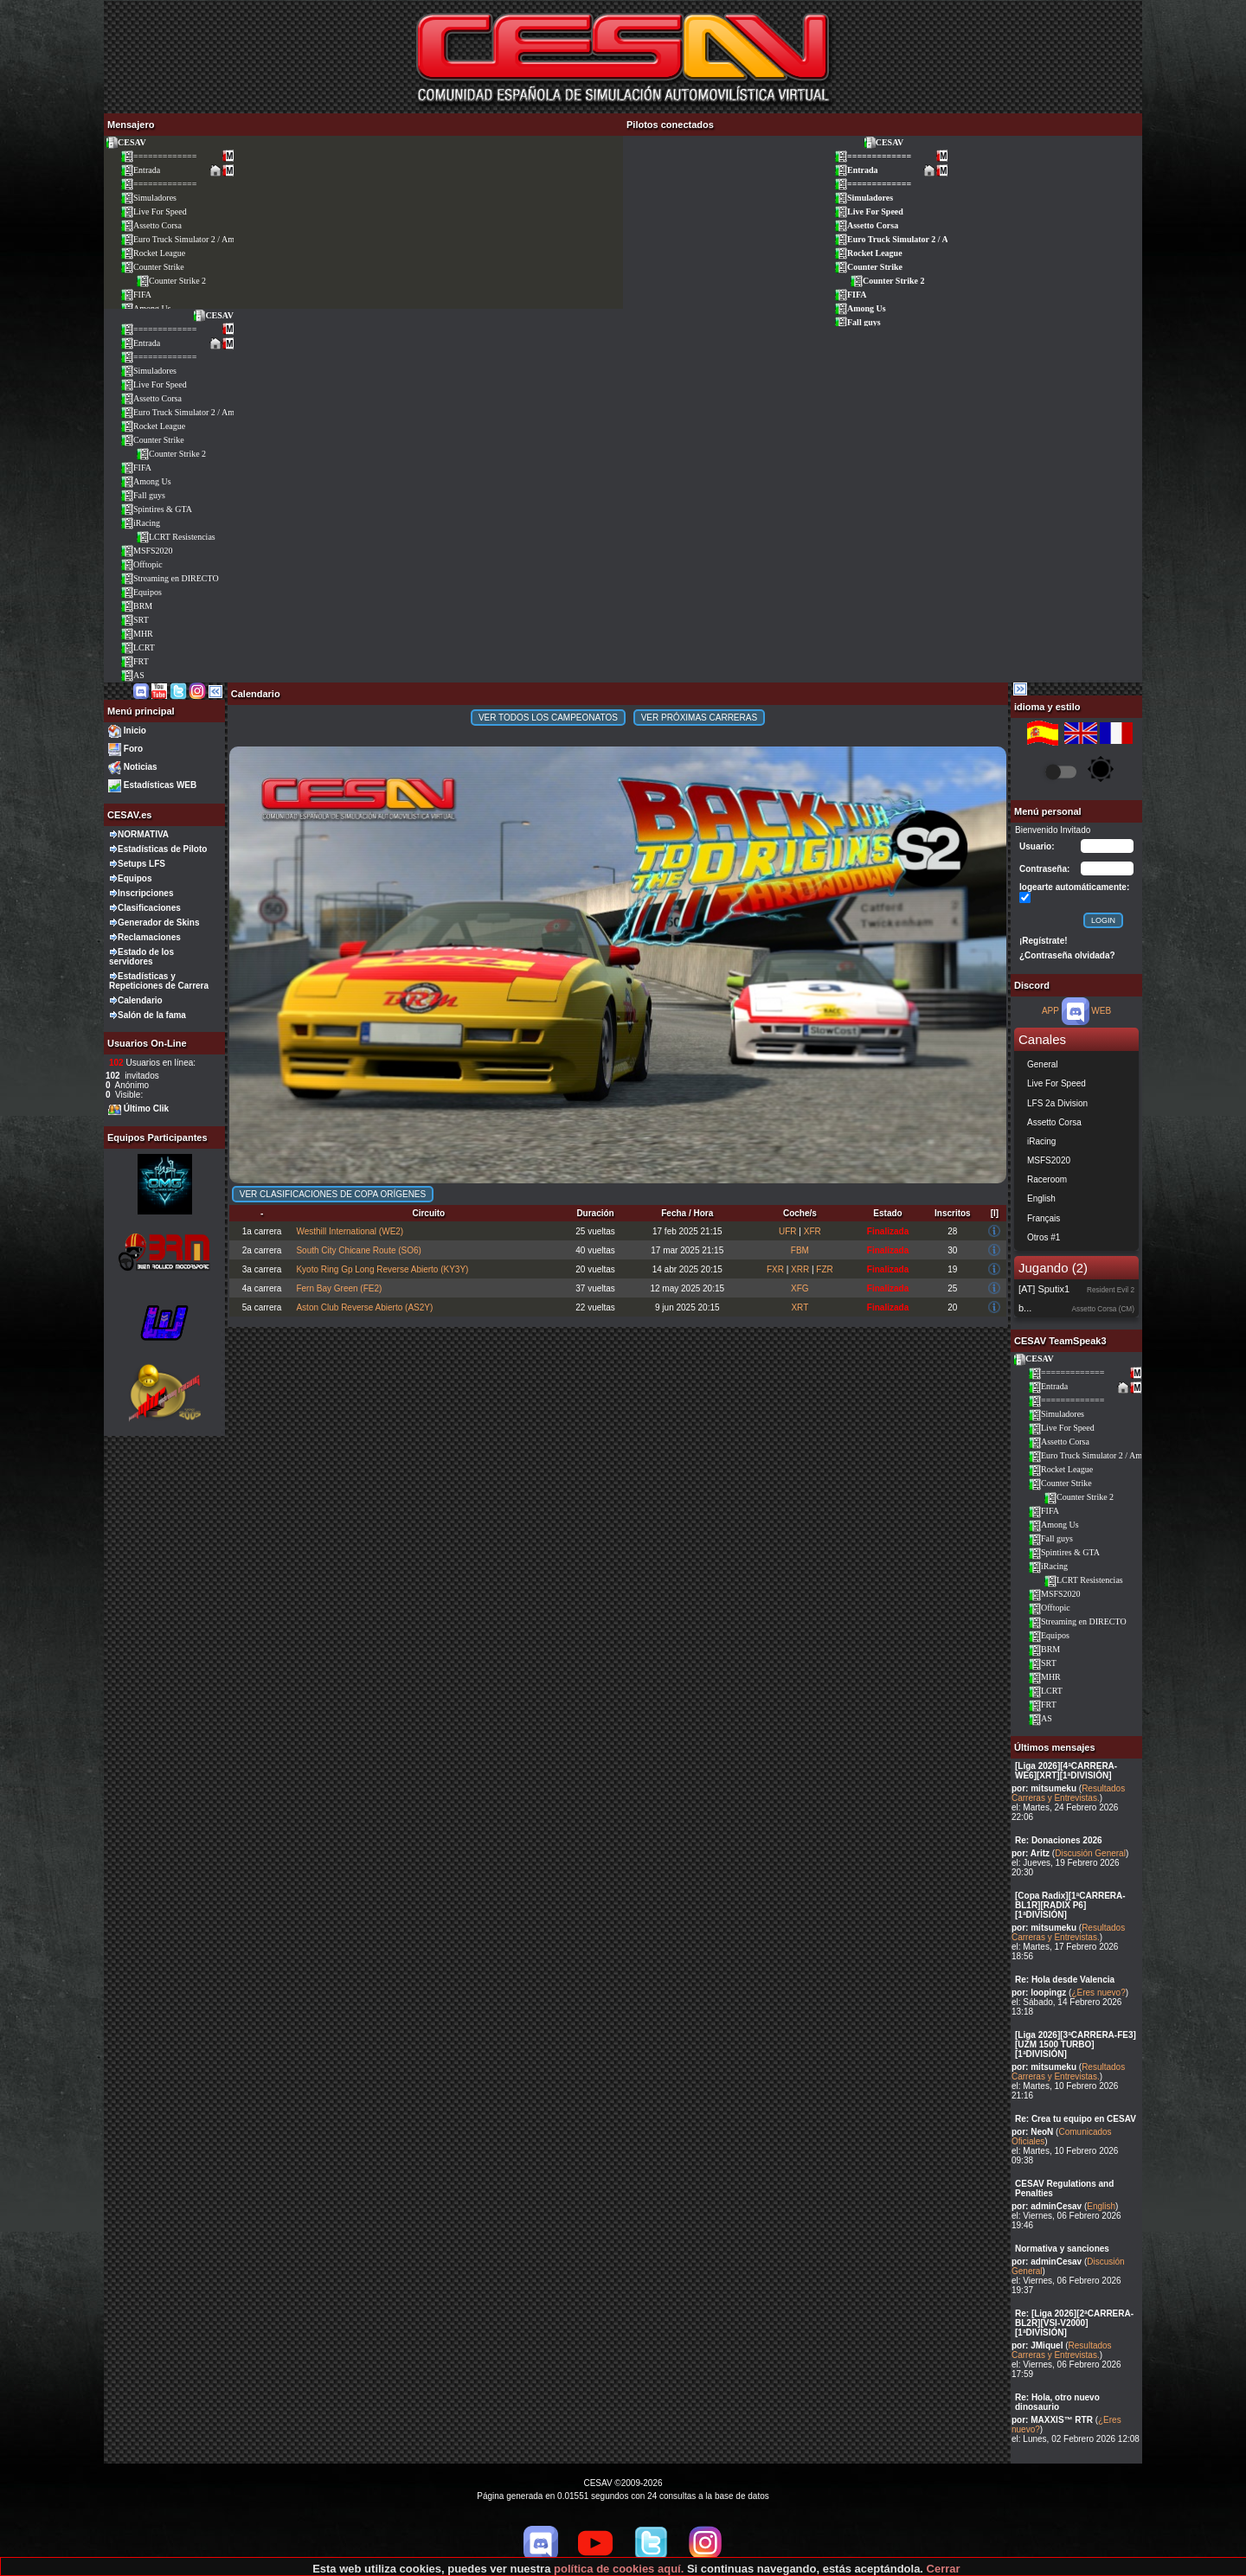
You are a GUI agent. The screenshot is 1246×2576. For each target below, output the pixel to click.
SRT (134, 620)
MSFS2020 (146, 550)
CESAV (125, 142)
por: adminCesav (1047, 2206)
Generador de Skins (158, 922)
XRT (799, 1307)
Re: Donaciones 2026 (1058, 1840)
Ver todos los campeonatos (548, 717)
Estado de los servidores (141, 956)
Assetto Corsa (151, 225)
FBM (800, 1250)
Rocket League (152, 253)
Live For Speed (153, 211)
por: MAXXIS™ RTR (1052, 2420)
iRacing (140, 523)
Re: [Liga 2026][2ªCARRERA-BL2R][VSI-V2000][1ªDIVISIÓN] (1074, 2323)
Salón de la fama (152, 1015)
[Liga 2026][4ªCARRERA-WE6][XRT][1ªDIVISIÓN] (1066, 1770)
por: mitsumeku (1044, 1788)
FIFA (135, 294)
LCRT (137, 647)
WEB (1101, 1011)
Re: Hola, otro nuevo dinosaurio (1057, 2402)
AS (132, 675)
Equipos (141, 592)
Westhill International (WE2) (349, 1231)
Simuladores (148, 197)
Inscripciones (145, 893)
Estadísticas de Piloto (162, 849)
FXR (775, 1269)
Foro (133, 748)
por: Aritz (1031, 1853)
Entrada (140, 170)
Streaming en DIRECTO (169, 578)
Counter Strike (152, 267)
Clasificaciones (149, 908)
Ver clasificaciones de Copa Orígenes (333, 1194)
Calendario (140, 1000)
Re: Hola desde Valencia (1064, 1979)
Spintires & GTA (156, 509)
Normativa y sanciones (1062, 2248)
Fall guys (857, 322)
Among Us (860, 308)
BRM (136, 606)
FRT (134, 661)
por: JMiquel (1037, 2345)
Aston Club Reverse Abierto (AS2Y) (364, 1307)
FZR (824, 1269)
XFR (812, 1231)
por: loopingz (1039, 1992)
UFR (788, 1231)
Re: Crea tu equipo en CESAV (1075, 2119)
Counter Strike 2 (171, 280)
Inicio (135, 730)
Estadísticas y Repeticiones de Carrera (159, 980)
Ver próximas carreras (699, 717)
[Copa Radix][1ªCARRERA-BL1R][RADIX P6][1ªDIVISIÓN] (1070, 1905)
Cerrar (943, 2568)
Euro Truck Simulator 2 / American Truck (199, 239)
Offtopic (141, 564)
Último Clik (146, 1108)
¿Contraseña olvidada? (1067, 955)
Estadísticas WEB (160, 785)
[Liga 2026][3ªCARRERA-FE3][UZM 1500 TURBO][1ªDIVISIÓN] (1075, 2044)
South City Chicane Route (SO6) (358, 1250)
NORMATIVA (143, 834)
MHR (136, 633)
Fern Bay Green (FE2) (339, 1288)
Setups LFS (141, 863)
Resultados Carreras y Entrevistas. (1068, 1793)
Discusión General (1090, 1853)
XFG (800, 1288)
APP (1050, 1011)
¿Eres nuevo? (1098, 1992)
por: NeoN (1032, 2132)
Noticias (140, 767)
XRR (800, 1269)
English (1101, 2206)
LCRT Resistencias (175, 536)
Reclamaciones (149, 937)
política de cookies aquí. (619, 2568)
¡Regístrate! (1043, 940)
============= (158, 156)
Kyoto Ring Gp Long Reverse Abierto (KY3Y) (382, 1269)
